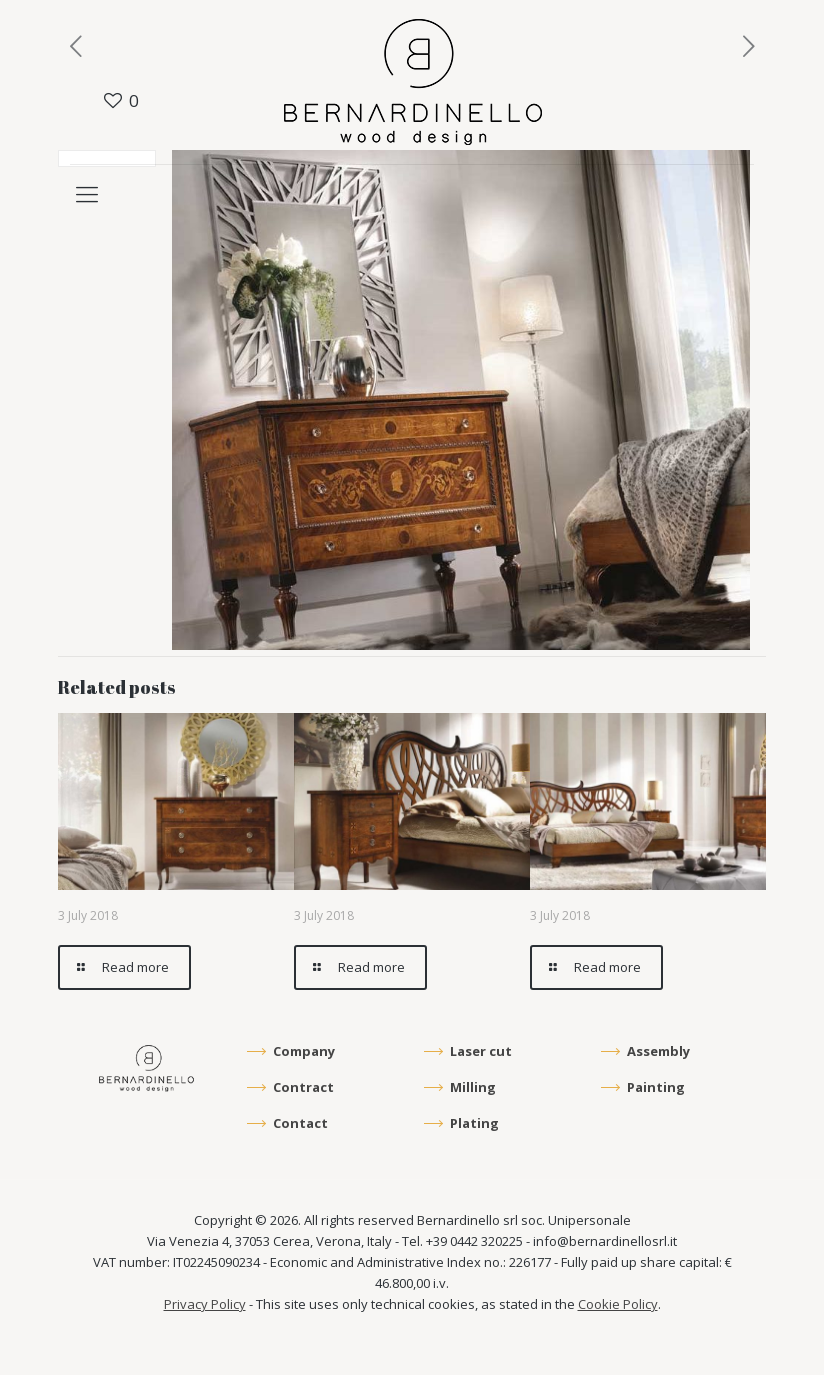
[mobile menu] (87, 193)
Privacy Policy (205, 1304)
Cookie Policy (618, 1304)
